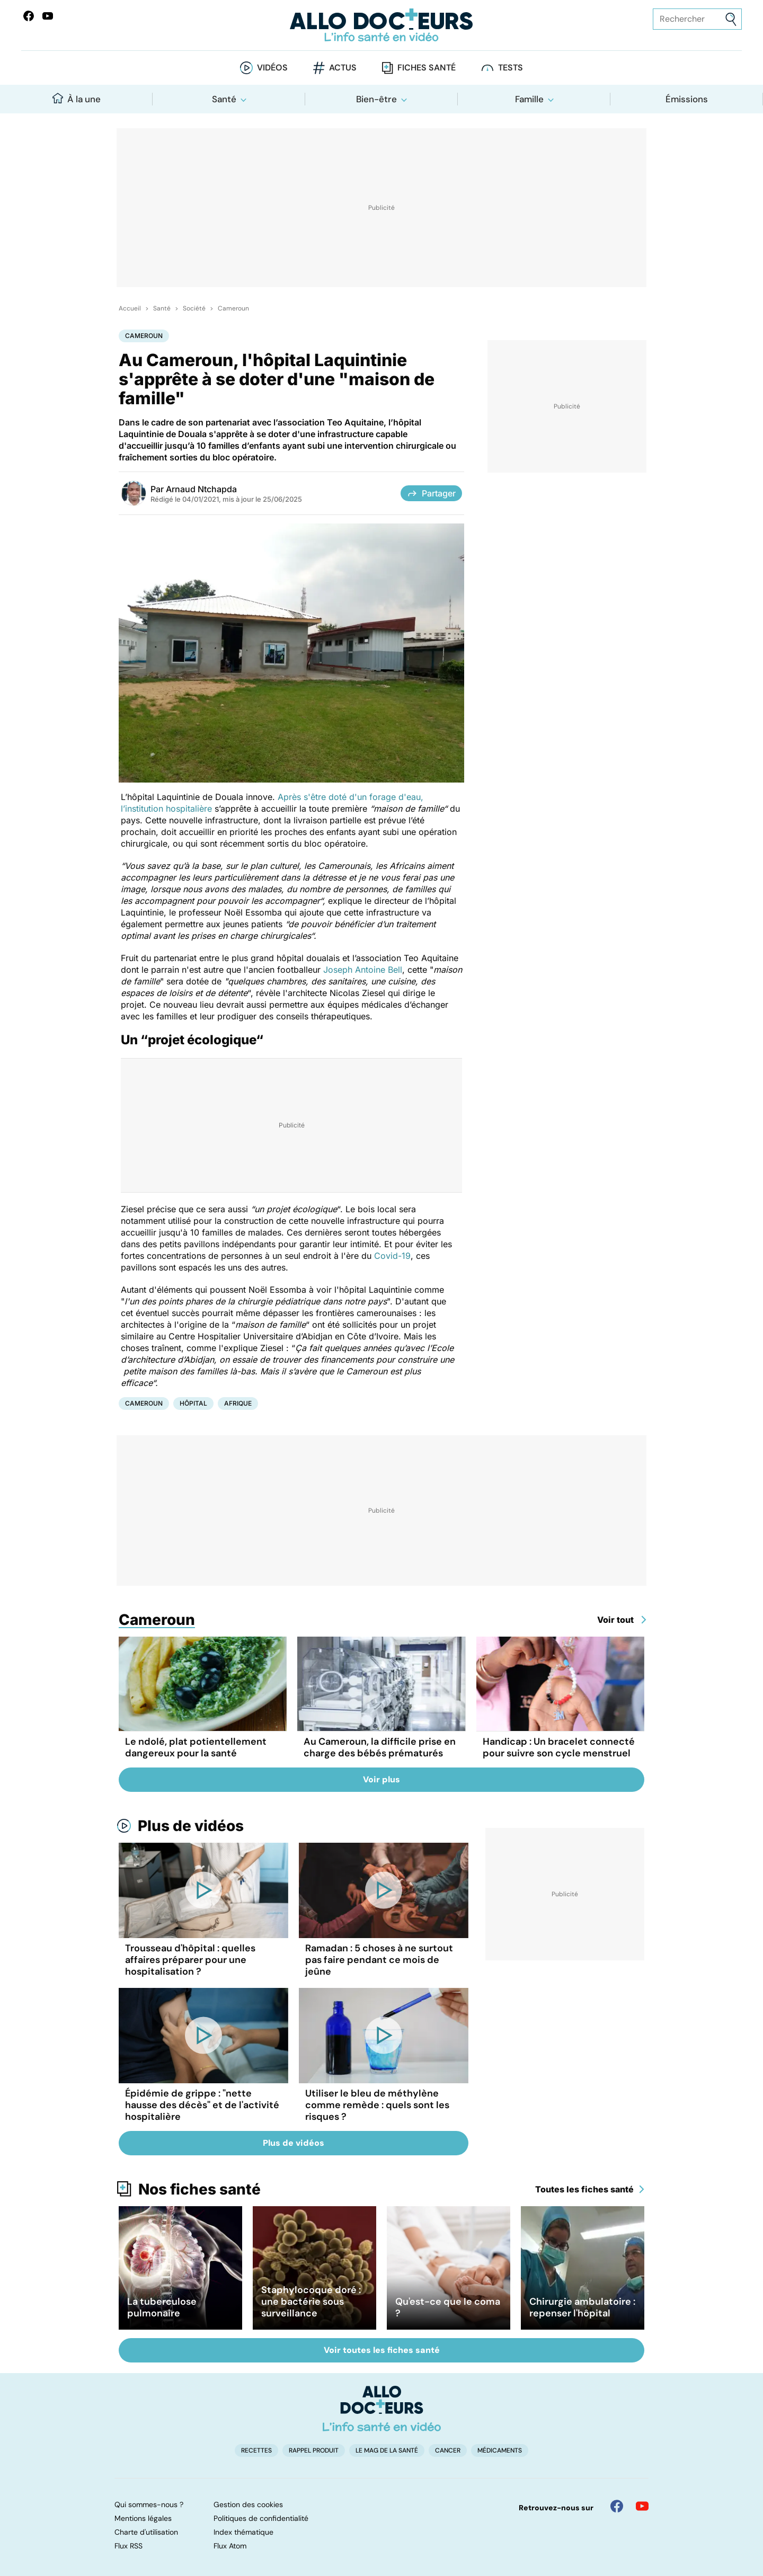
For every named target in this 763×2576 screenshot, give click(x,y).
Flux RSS (128, 2546)
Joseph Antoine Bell (362, 969)
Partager (431, 493)
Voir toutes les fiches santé (382, 2350)
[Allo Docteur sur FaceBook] (28, 16)
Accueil (130, 308)
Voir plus (381, 1779)
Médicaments (499, 2450)
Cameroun (233, 308)
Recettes (256, 2450)
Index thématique (243, 2532)
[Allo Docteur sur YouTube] (642, 2506)
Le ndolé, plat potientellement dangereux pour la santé (196, 1747)
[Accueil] (382, 2408)
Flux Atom (230, 2546)
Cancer (447, 2450)
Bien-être (376, 99)
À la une (76, 99)
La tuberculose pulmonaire (162, 2307)
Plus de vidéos (191, 1825)
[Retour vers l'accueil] (381, 25)
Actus (343, 67)
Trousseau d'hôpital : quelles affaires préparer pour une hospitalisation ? (190, 1960)
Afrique (238, 1403)
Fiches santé (426, 67)
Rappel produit (314, 2450)
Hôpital (193, 1403)
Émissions (687, 99)
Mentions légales (143, 2518)
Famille (529, 99)
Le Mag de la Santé (387, 2450)
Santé (224, 99)
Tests (510, 67)
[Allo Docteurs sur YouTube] (47, 16)
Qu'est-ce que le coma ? (447, 2307)
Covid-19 (392, 1255)
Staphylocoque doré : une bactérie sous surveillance (311, 2301)
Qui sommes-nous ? (148, 2504)
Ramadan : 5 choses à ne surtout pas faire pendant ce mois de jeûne (379, 1960)
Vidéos (272, 67)
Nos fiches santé (199, 2189)
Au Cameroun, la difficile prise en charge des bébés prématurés (380, 1747)
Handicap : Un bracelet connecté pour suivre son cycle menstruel (559, 1747)
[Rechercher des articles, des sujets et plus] (697, 19)
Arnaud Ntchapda (201, 489)
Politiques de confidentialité (261, 2518)
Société (194, 308)
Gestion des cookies (248, 2504)
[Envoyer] (731, 19)
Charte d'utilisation (146, 2532)
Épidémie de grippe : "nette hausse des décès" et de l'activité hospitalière (202, 2105)
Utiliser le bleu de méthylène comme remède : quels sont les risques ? (377, 2105)
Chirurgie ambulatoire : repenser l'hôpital (582, 2307)
